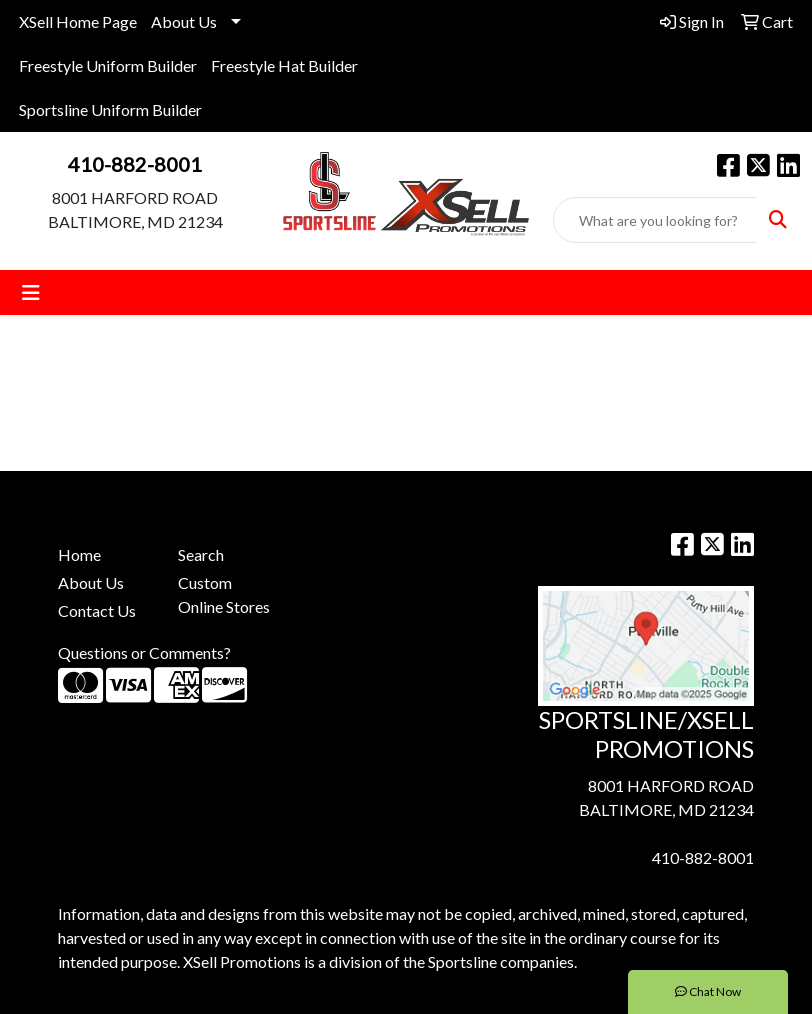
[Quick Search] (655, 220)
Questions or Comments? (144, 652)
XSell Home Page (78, 21)
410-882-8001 (135, 164)
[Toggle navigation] (31, 292)
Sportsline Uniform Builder (110, 109)
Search (201, 554)
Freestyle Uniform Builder (108, 65)
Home (79, 554)
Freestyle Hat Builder (284, 65)
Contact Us (97, 610)
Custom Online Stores (224, 594)
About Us (184, 21)
